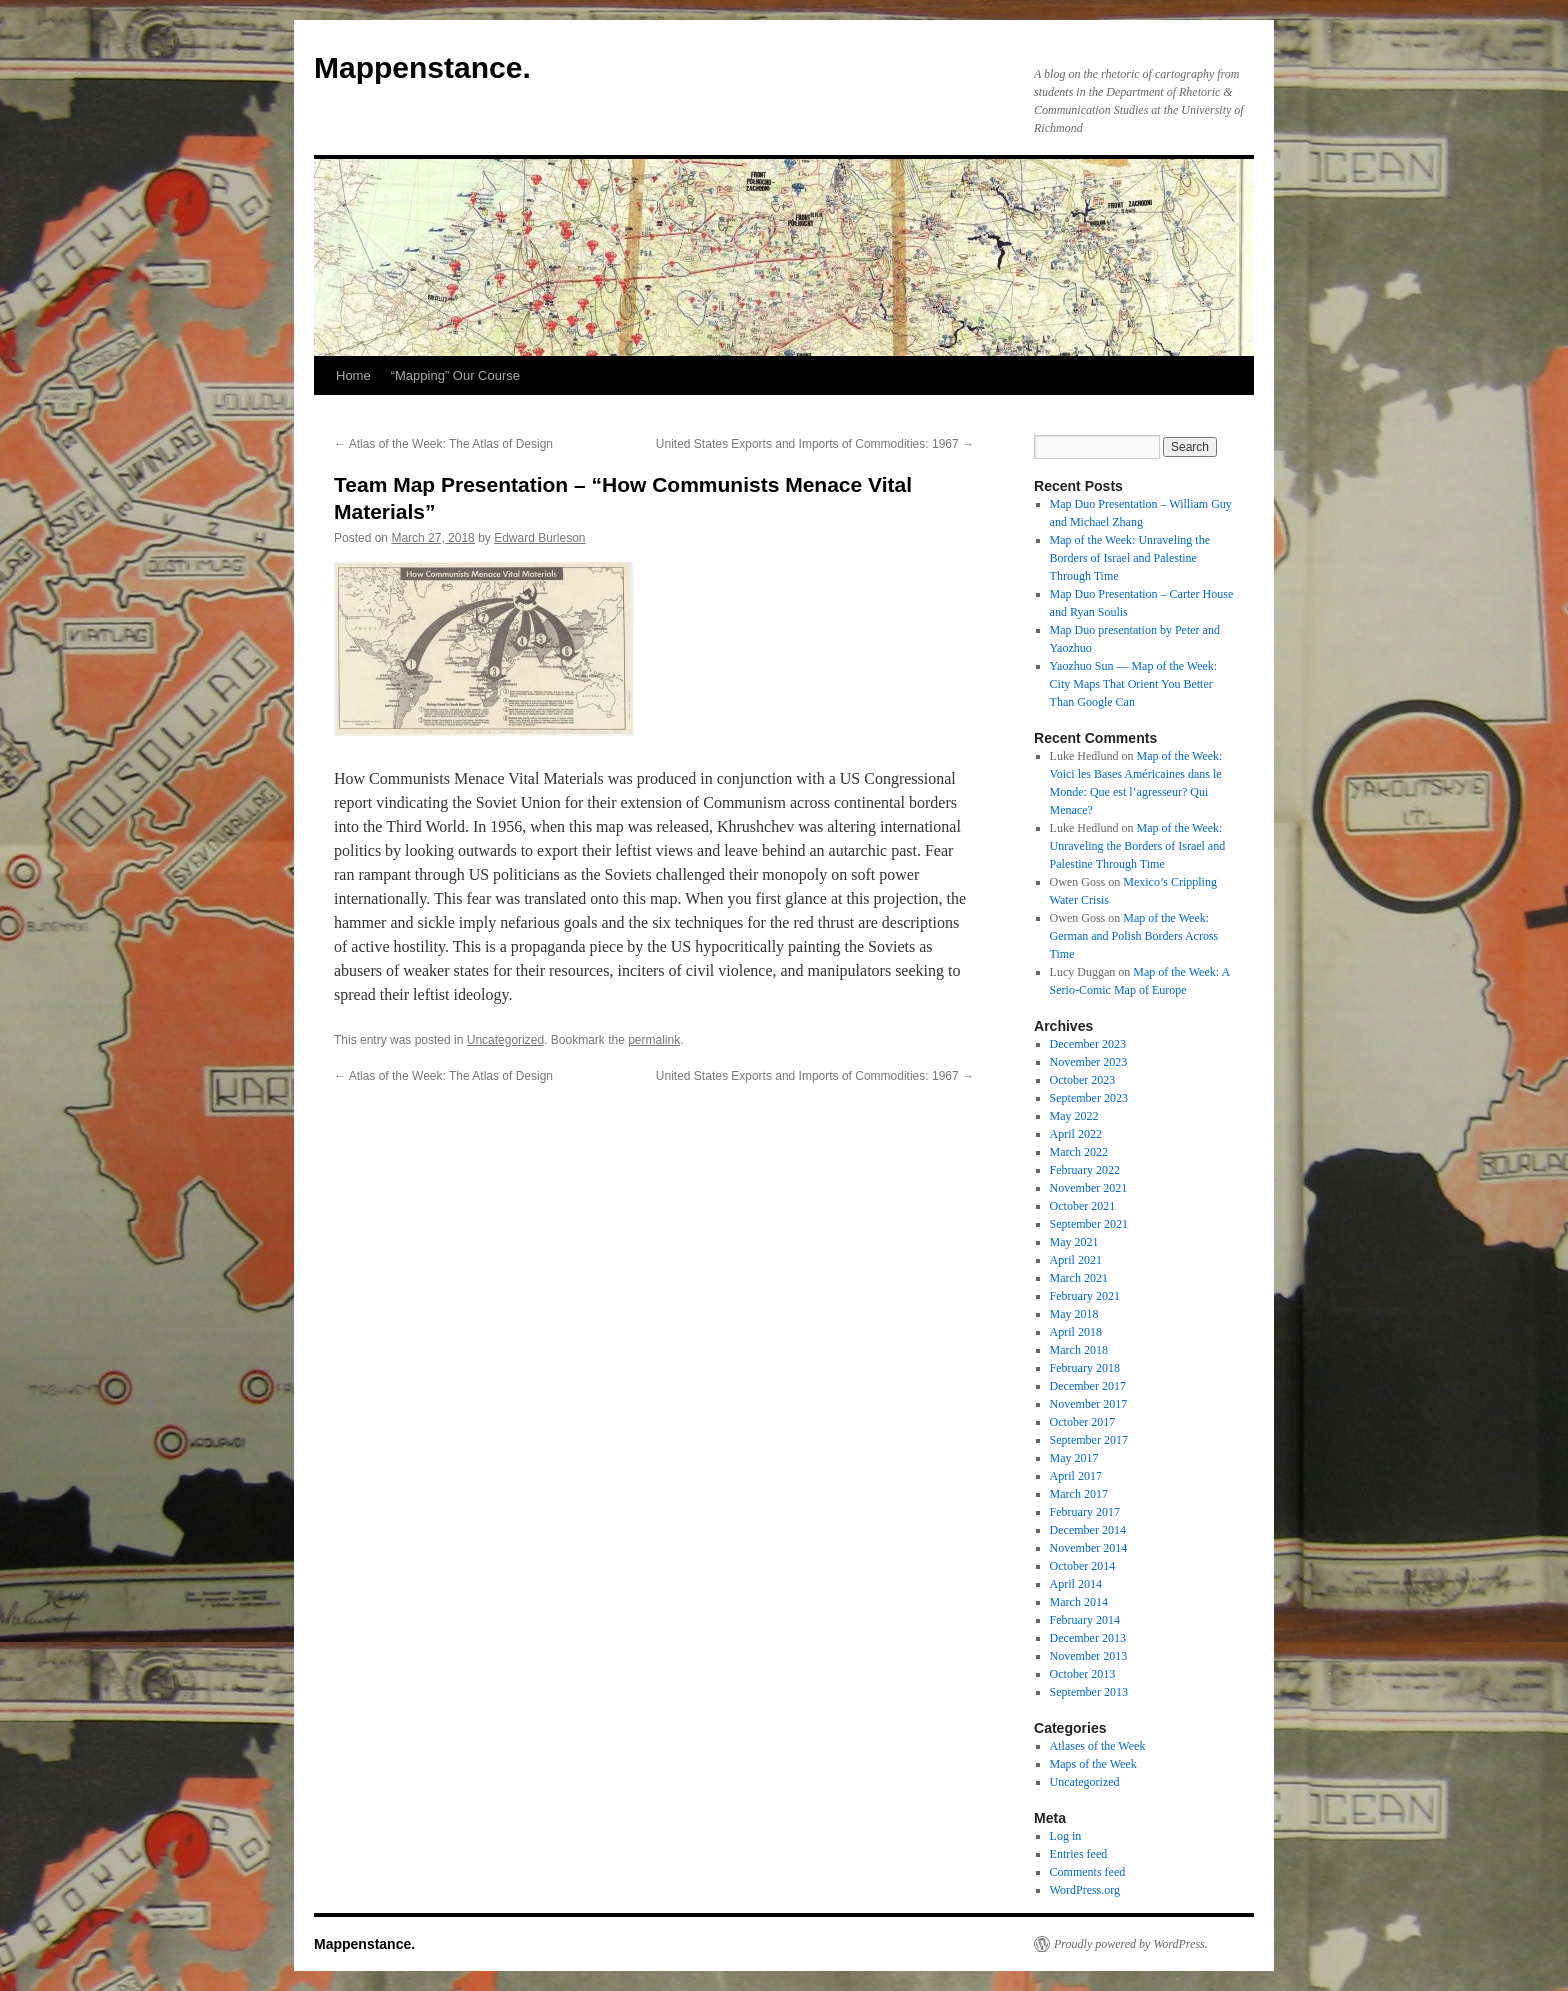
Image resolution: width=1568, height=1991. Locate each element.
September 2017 (1089, 1440)
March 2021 (1079, 1278)
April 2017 (1076, 1476)
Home (353, 375)
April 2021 (1076, 1260)
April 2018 (1076, 1332)
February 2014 (1085, 1620)
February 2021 (1085, 1296)
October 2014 (1083, 1566)
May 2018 (1074, 1314)
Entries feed (1079, 1854)
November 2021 (1089, 1188)
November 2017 (1089, 1404)
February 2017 (1085, 1512)
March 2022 (1079, 1152)
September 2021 (1089, 1224)
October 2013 (1083, 1674)
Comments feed (1088, 1872)
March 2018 (1079, 1350)
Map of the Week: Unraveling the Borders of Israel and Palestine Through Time (1130, 558)
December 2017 (1088, 1386)
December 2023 (1088, 1044)
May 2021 (1074, 1242)
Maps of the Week (1093, 1764)
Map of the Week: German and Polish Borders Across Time (1134, 936)
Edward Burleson (539, 538)
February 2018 (1085, 1368)
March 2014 (1079, 1602)
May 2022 (1074, 1116)
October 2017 (1083, 1422)
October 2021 (1083, 1206)
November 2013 (1089, 1656)
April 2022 (1076, 1134)
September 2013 (1089, 1692)
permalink (654, 1040)
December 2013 (1088, 1638)
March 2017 (1079, 1494)
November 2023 (1089, 1062)
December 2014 (1088, 1530)
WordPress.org (1085, 1890)
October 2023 (1083, 1080)
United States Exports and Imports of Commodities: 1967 (815, 444)
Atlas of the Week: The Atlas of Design (443, 444)
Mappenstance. (422, 67)
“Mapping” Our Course (455, 375)
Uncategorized (505, 1040)
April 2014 (1076, 1584)
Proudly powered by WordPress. (1131, 1944)
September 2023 (1089, 1098)
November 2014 (1089, 1548)
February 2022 (1085, 1170)
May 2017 (1074, 1458)
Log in (1066, 1836)
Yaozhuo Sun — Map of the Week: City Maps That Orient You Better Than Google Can (1134, 684)
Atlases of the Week (1098, 1746)
